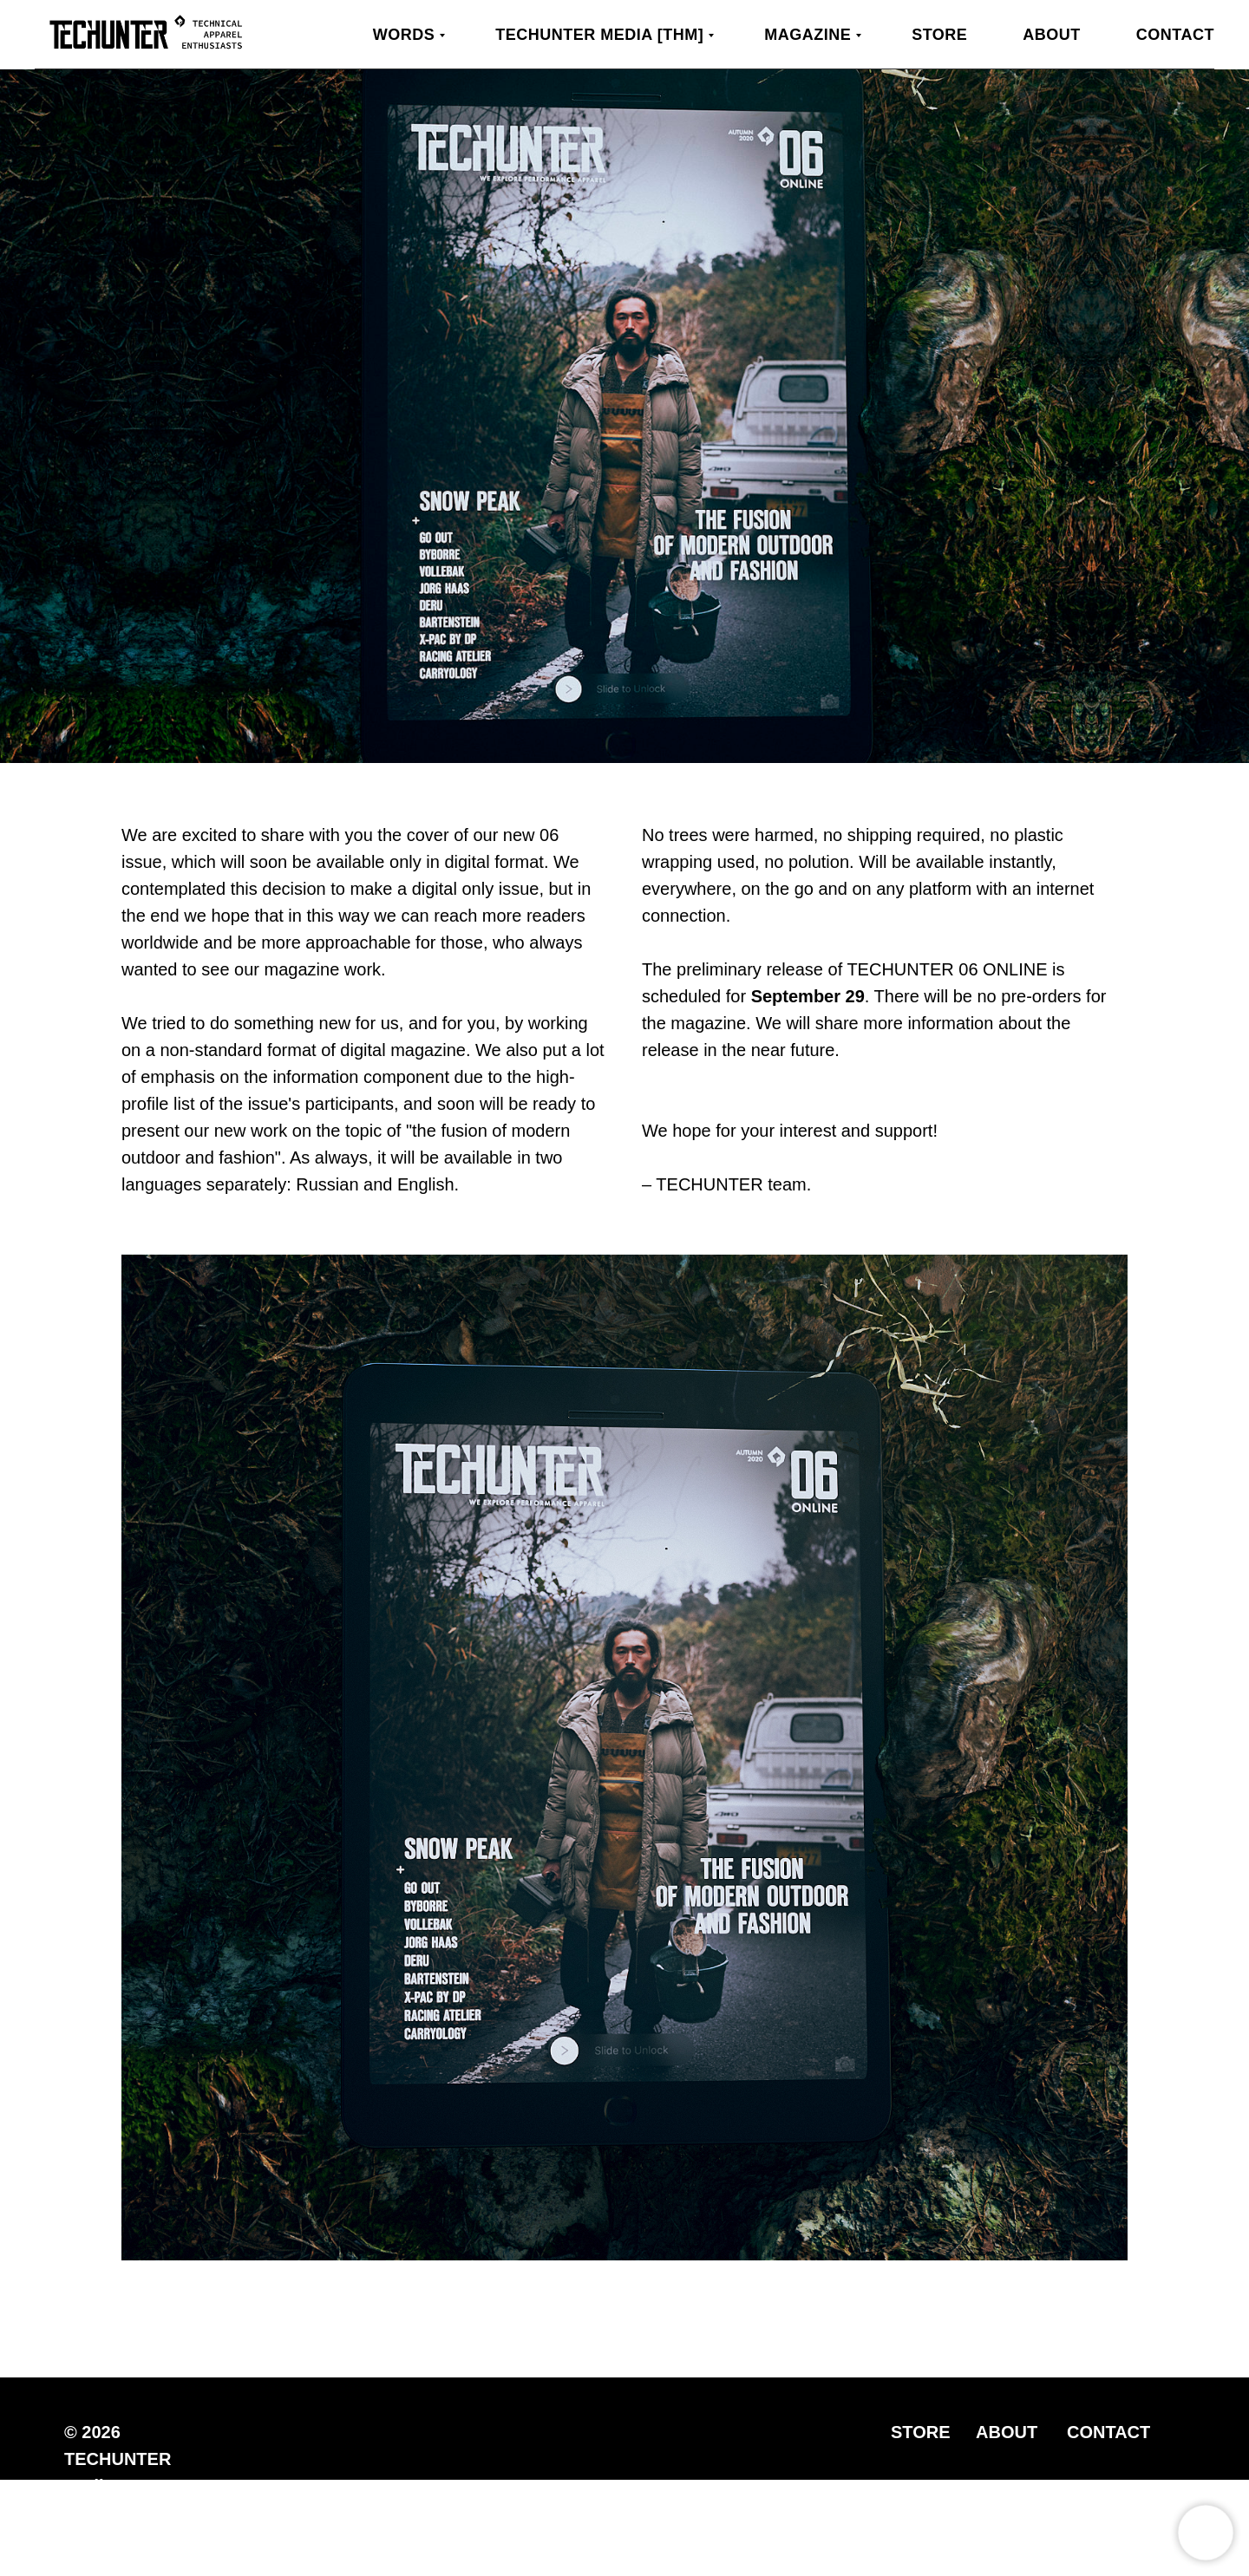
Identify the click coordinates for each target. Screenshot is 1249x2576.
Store (939, 34)
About (1052, 34)
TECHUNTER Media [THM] (599, 34)
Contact (1175, 34)
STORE (921, 2432)
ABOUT (1006, 2432)
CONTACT (1108, 2432)
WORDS (404, 34)
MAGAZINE (807, 34)
